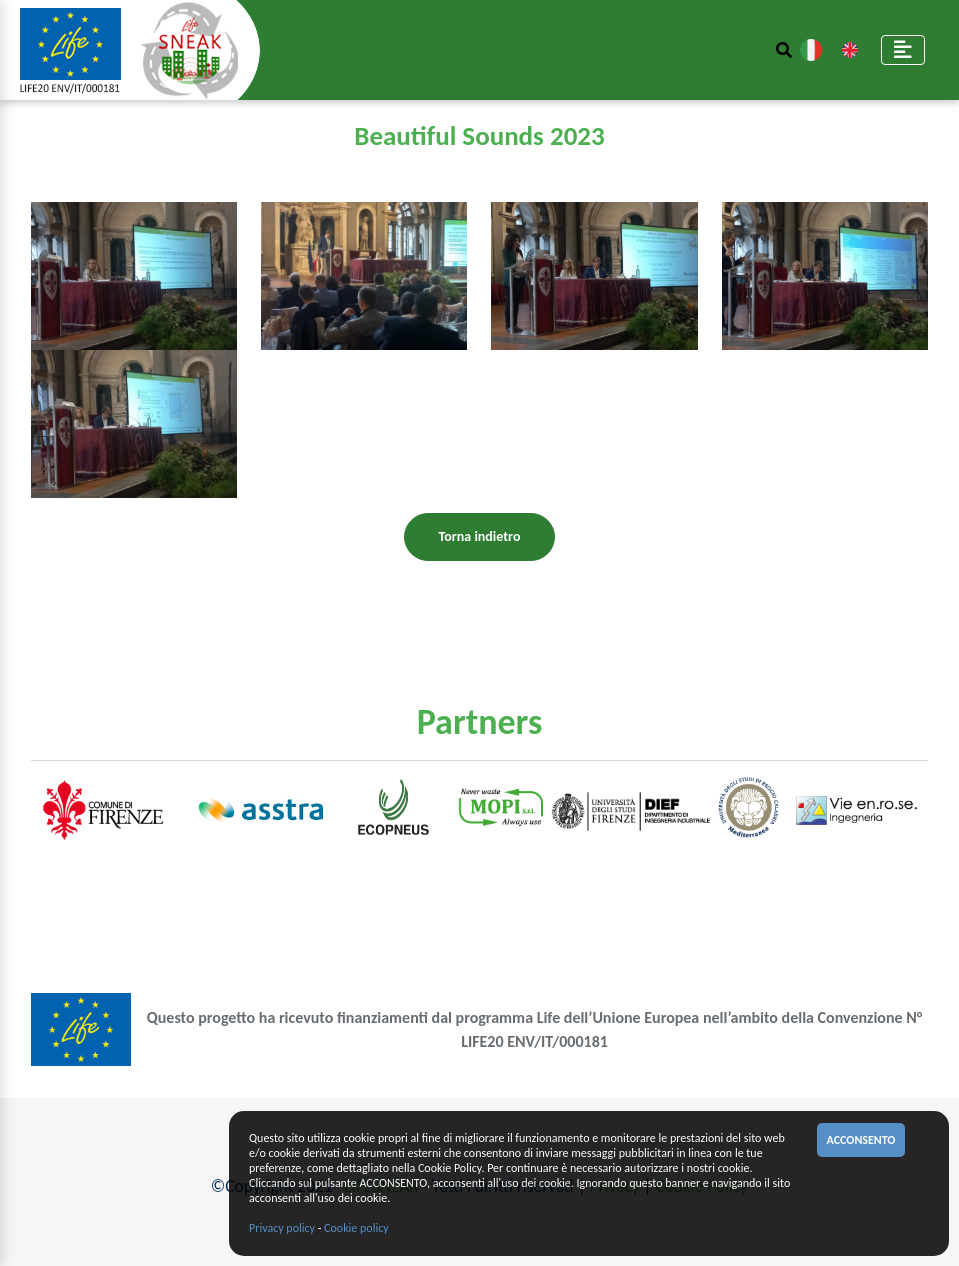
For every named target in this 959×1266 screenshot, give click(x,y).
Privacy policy (282, 1228)
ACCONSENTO (861, 1140)
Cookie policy (356, 1228)
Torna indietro (480, 536)
